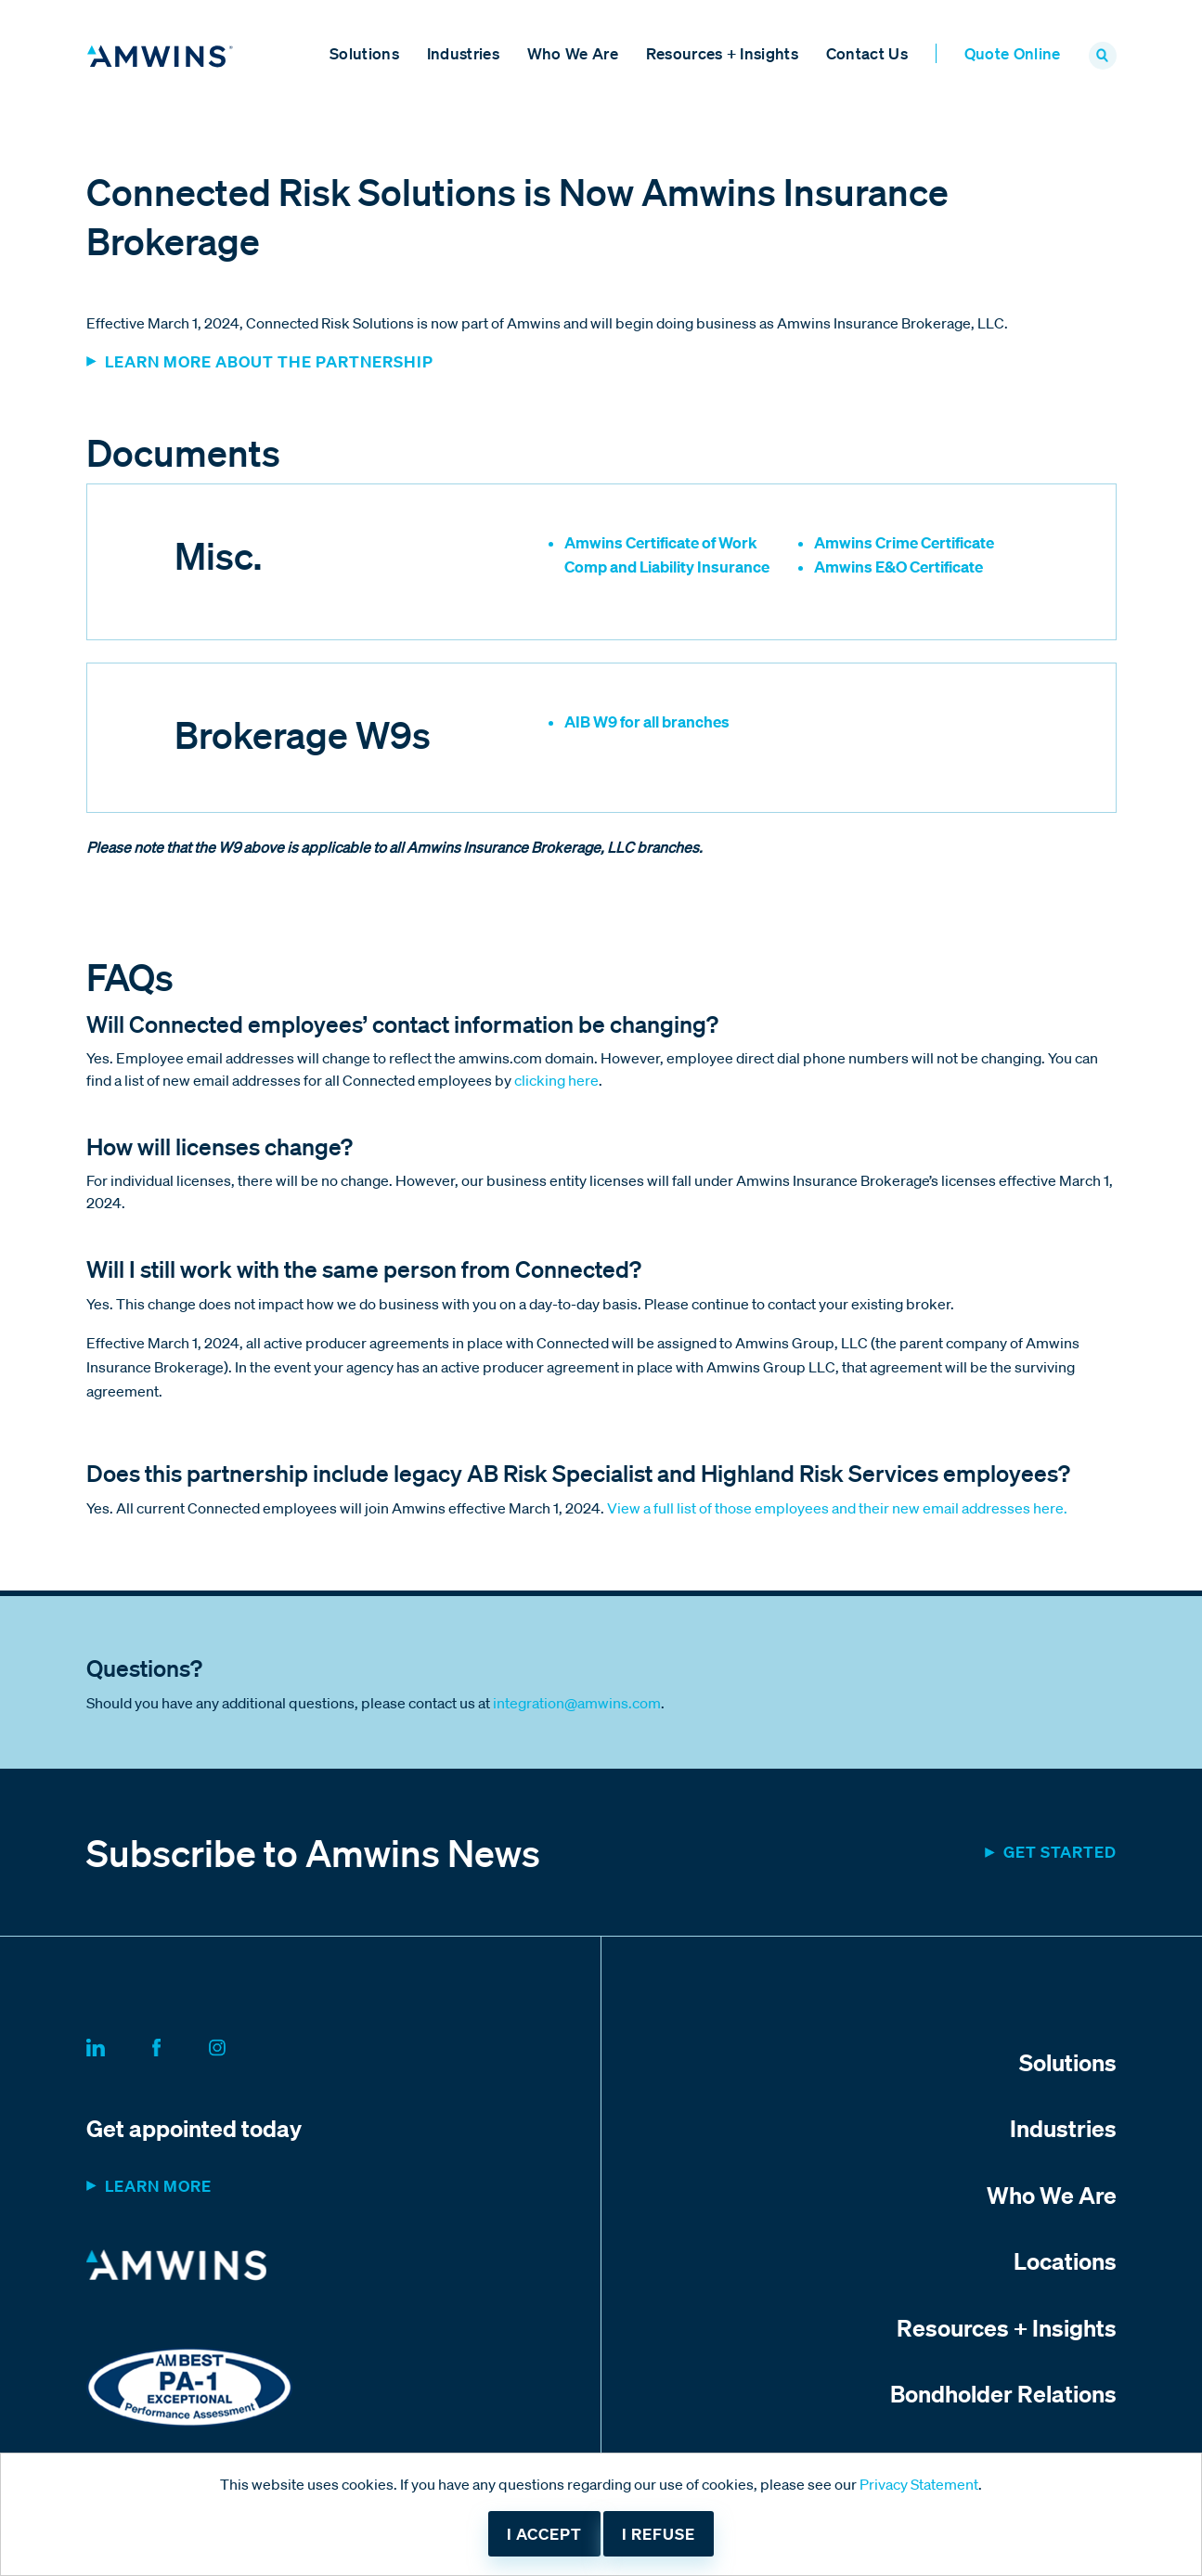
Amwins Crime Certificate (904, 542)
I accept (544, 2534)
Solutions (364, 53)
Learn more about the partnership (269, 361)
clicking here (556, 1080)
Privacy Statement (918, 2484)
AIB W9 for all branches (647, 721)
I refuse (658, 2534)
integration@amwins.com (577, 1703)
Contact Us (867, 53)
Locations (1065, 2260)
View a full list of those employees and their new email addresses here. (837, 1508)
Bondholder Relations (1003, 2393)
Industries (463, 53)
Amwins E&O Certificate (898, 566)
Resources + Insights (722, 53)
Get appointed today (194, 2128)
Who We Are (572, 53)
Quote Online (1012, 53)
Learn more (158, 2186)
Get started (1060, 1851)
